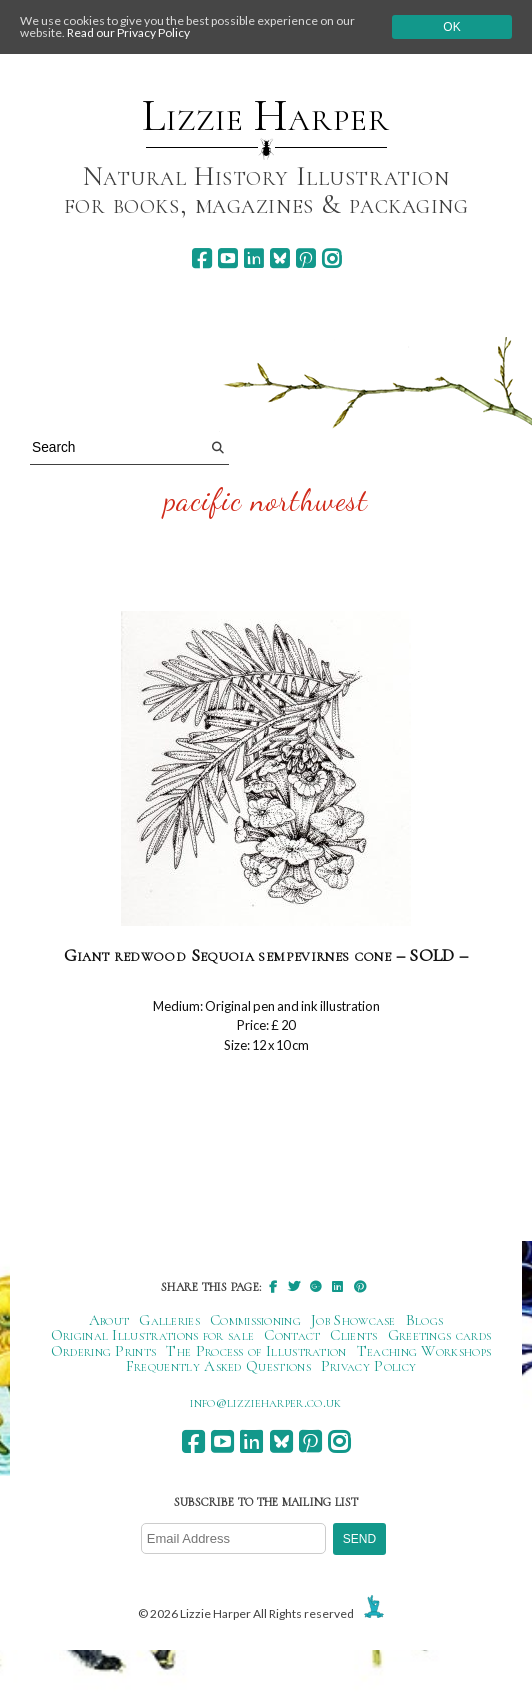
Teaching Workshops (424, 1351)
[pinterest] (305, 258)
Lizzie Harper (265, 116)
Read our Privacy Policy (128, 32)
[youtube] (227, 258)
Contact (292, 1335)
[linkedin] (253, 258)
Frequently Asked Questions (218, 1366)
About (109, 1320)
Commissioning (255, 1320)
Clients (353, 1335)
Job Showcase (353, 1320)
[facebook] (201, 258)
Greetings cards (440, 1335)
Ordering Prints (104, 1351)
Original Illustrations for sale (153, 1335)
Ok (451, 27)
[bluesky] (279, 258)
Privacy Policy (368, 1366)
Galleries (169, 1320)
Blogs (425, 1320)
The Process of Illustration (256, 1351)
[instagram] (331, 258)
